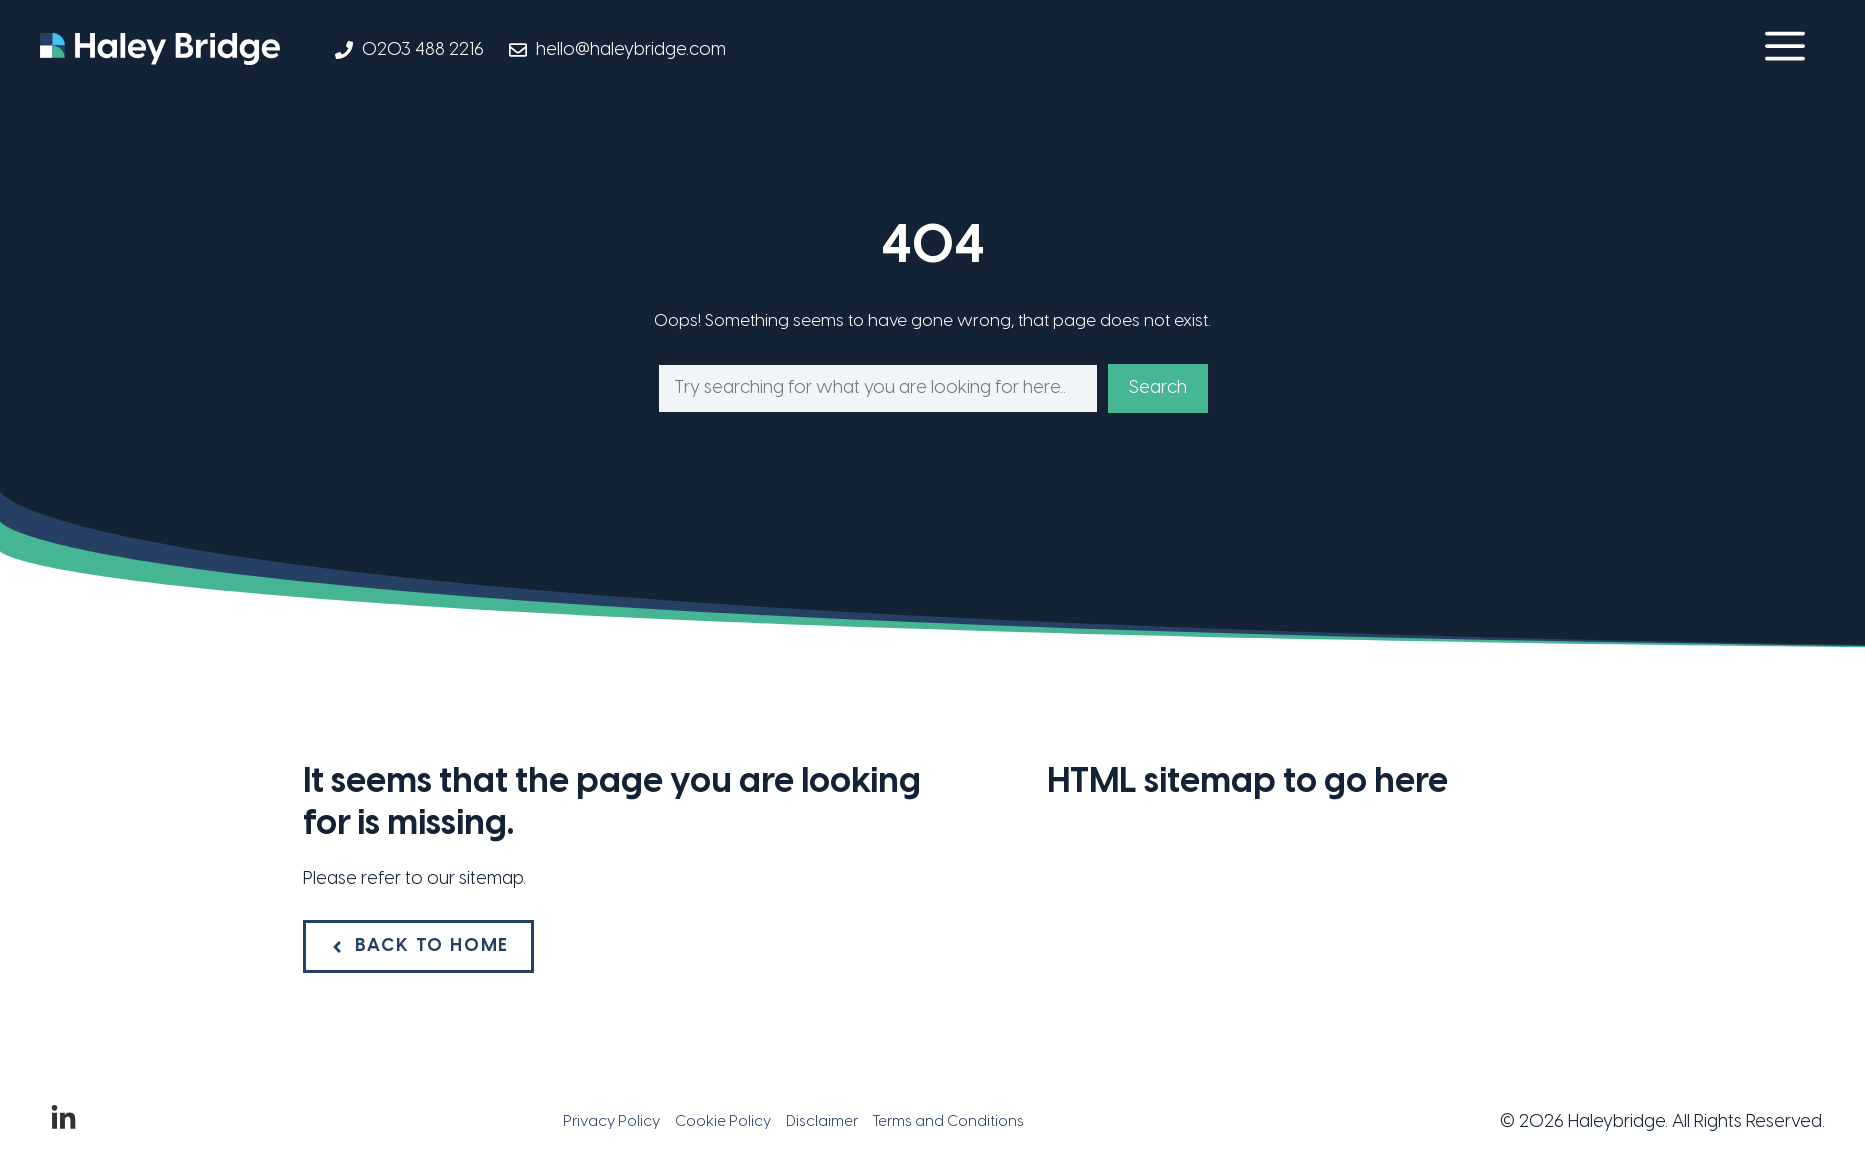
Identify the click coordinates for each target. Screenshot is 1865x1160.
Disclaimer (822, 1122)
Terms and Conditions (948, 1122)
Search (1158, 388)
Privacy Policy (611, 1122)
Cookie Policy (723, 1122)
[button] (1785, 50)
